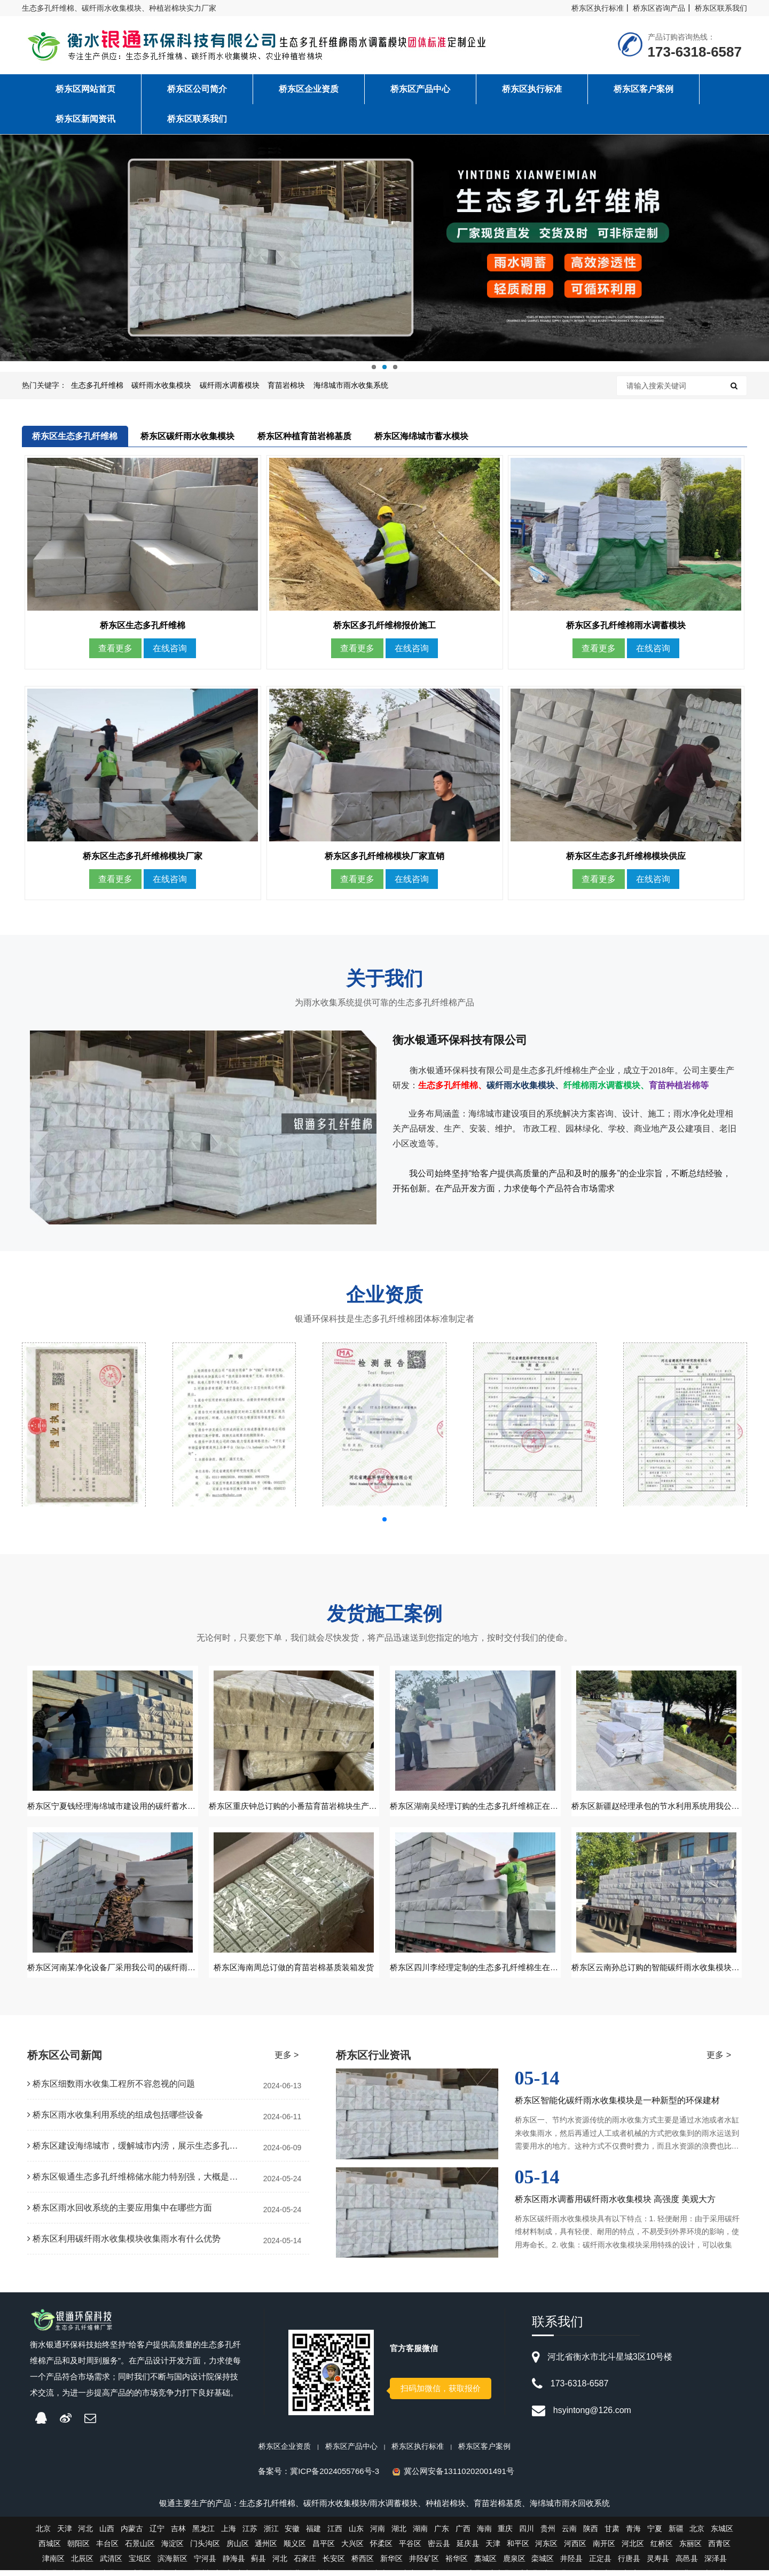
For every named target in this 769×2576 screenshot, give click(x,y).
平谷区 (410, 2549)
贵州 (547, 2534)
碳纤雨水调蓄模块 (230, 385)
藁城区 (485, 2564)
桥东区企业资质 (284, 2452)
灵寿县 (658, 2564)
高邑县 (687, 2564)
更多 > (286, 2061)
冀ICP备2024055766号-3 (334, 2476)
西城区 (49, 2549)
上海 (228, 2534)
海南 (484, 2534)
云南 (569, 2534)
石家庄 (305, 2564)
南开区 (604, 2549)
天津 (64, 2534)
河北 (85, 2534)
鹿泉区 (514, 2564)
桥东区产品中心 (351, 2452)
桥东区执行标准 (597, 8)
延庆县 (468, 2549)
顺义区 (295, 2549)
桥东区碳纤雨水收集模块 (187, 436)
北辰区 (82, 2564)
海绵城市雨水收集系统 (350, 385)
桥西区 (362, 2564)
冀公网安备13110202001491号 (459, 2476)
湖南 (420, 2534)
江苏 (249, 2534)
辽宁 (157, 2534)
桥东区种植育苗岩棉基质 (304, 436)
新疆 (676, 2534)
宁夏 (654, 2534)
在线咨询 (170, 651)
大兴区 (352, 2549)
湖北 (398, 2534)
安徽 (292, 2534)
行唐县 (629, 2564)
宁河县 (205, 2564)
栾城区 (542, 2564)
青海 (633, 2534)
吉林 (178, 2534)
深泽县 (715, 2564)
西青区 (719, 2549)
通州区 (266, 2549)
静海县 (234, 2564)
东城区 (722, 2534)
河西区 (575, 2549)
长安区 (334, 2564)
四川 (526, 2534)
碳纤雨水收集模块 (161, 385)
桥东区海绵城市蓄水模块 (421, 436)
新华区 (391, 2564)
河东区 (546, 2549)
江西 (334, 2534)
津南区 (53, 2564)
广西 (463, 2534)
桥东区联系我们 (721, 8)
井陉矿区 (424, 2564)
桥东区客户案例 (484, 2452)
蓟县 (258, 2564)
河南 (377, 2534)
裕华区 (456, 2564)
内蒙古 (132, 2534)
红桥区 (661, 2549)
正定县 (600, 2564)
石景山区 (140, 2549)
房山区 (237, 2549)
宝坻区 (140, 2564)
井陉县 (571, 2564)
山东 (356, 2534)
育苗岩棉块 (286, 385)
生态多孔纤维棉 (97, 385)
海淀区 (172, 2549)
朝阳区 (78, 2549)
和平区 (518, 2549)
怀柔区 (381, 2549)
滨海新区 (172, 2564)
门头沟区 (205, 2549)
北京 (43, 2534)
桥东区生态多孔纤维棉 (75, 436)
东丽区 (690, 2549)
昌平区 (323, 2549)
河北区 (633, 2549)
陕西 (590, 2534)
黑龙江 (203, 2534)
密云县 (439, 2549)
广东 (441, 2534)
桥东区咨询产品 (659, 8)
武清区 (111, 2564)
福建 (313, 2534)
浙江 (271, 2534)
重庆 (505, 2534)
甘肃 (612, 2534)
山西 (106, 2534)
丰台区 (107, 2549)
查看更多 (115, 651)
